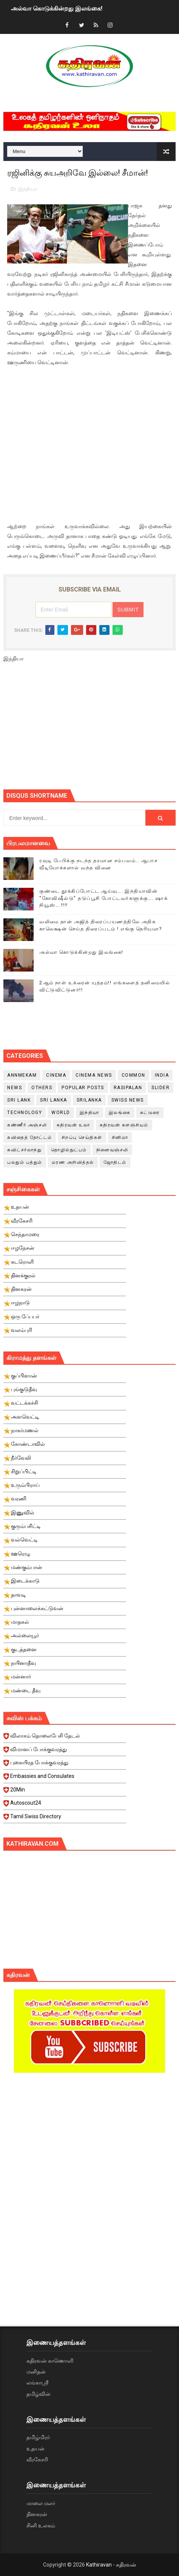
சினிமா (120, 1137)
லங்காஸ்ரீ (37, 2383)
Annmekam (22, 1075)
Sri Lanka (53, 1100)
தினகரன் (36, 2514)
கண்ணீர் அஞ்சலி (27, 1125)
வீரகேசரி (37, 2459)
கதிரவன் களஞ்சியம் (124, 1125)
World (60, 1112)
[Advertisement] (91, 729)
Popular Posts (83, 1087)
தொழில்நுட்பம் (69, 1149)
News (14, 1087)
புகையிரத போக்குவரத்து (64, 1764)
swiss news (127, 1100)
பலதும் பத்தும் (24, 1162)
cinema (56, 1075)
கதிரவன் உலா (73, 1125)
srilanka (89, 1100)
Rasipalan (128, 1087)
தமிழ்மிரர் (38, 2437)
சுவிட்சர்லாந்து (24, 1149)
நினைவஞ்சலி (112, 1149)
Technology (24, 1112)
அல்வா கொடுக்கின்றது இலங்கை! (56, 8)
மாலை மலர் (40, 2503)
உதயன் (35, 2449)
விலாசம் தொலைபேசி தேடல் (64, 1738)
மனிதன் (36, 2372)
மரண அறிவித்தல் (73, 1162)
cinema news (94, 1075)
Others (41, 1087)
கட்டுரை (150, 1112)
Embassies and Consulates (64, 1778)
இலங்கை (120, 1112)
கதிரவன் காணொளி (49, 2361)
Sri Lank (19, 1100)
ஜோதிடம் (115, 1162)
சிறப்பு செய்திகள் (82, 1137)
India (162, 1075)
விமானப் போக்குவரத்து (64, 1751)
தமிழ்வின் (38, 2394)
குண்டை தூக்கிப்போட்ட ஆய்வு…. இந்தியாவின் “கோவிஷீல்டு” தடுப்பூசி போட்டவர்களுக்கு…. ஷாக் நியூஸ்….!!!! (103, 897)
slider (160, 1087)
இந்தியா (27, 189)
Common (133, 1075)
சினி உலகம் (40, 2525)
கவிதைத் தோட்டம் (29, 1137)
